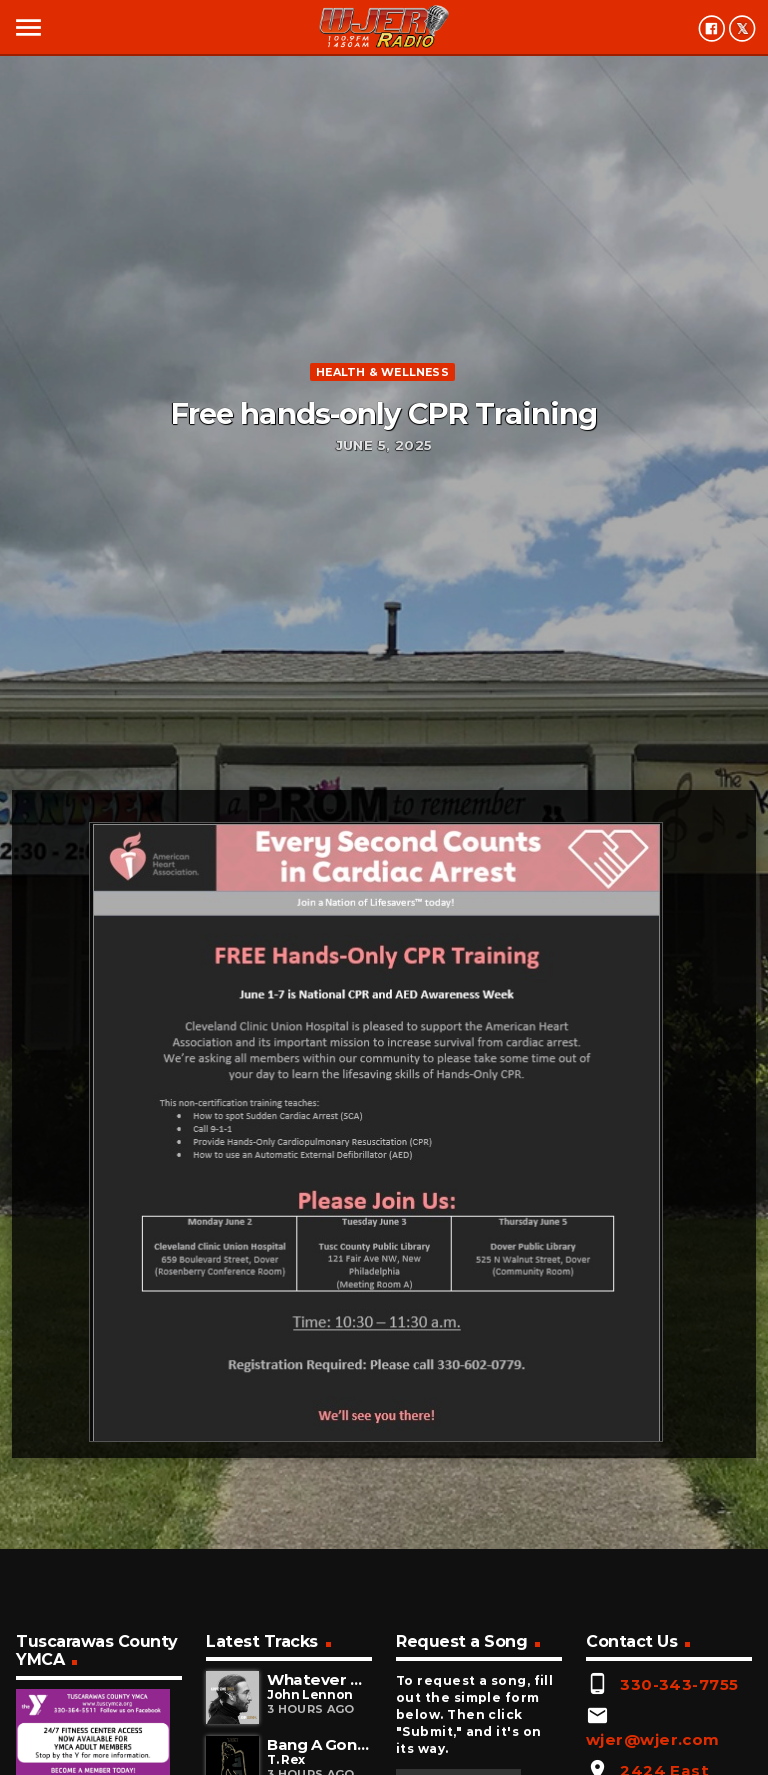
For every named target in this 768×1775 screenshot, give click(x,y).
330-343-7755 (679, 1684)
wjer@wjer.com (653, 1739)
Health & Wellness (382, 372)
